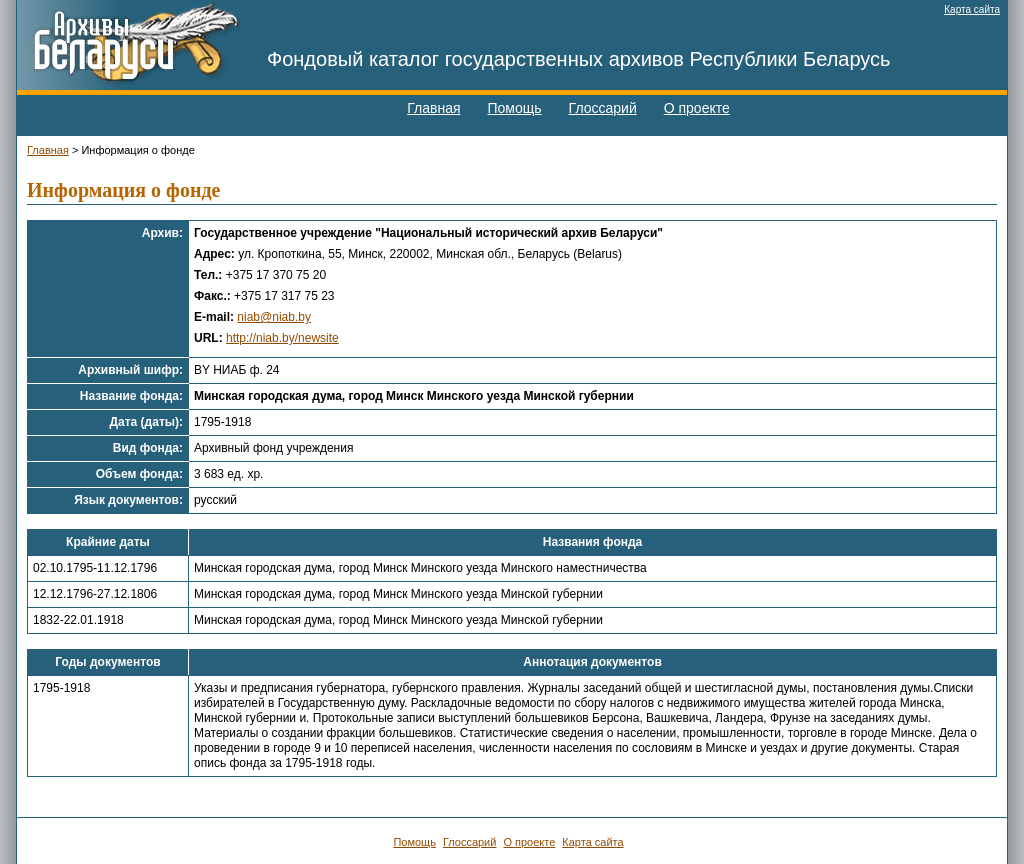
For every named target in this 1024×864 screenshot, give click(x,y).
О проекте (697, 108)
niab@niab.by (274, 317)
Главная (433, 108)
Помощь (515, 108)
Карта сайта (972, 9)
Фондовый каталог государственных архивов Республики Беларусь (579, 59)
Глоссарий (603, 108)
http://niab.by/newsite (282, 338)
